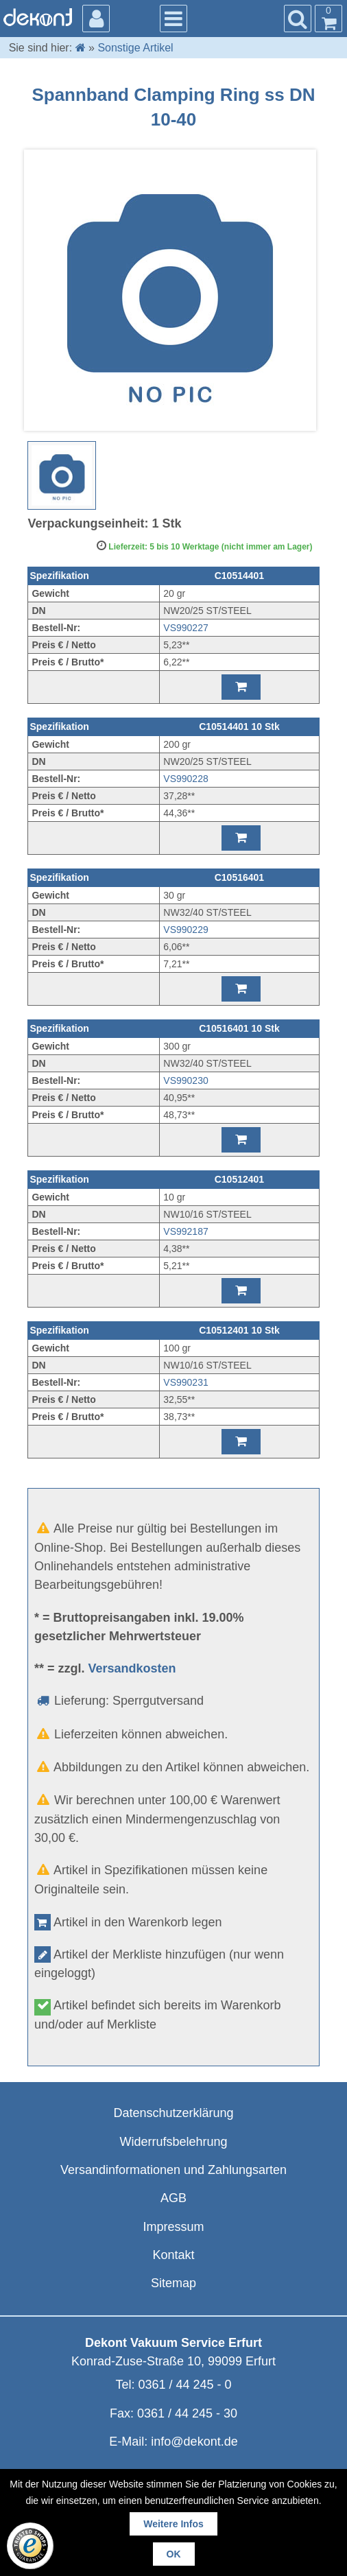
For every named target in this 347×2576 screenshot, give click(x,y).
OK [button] (174, 2554)
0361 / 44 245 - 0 (184, 2384)
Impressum (173, 2227)
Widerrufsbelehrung (173, 2142)
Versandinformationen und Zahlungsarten (173, 2170)
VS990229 (185, 929)
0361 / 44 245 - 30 (187, 2413)
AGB (173, 2198)
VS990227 (185, 627)
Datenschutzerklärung (173, 2113)
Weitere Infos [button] (173, 2523)
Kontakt (173, 2255)
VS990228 (185, 778)
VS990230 (185, 1080)
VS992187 (185, 1231)
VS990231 (185, 1382)
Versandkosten (132, 1668)
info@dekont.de (194, 2441)
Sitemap (173, 2283)
